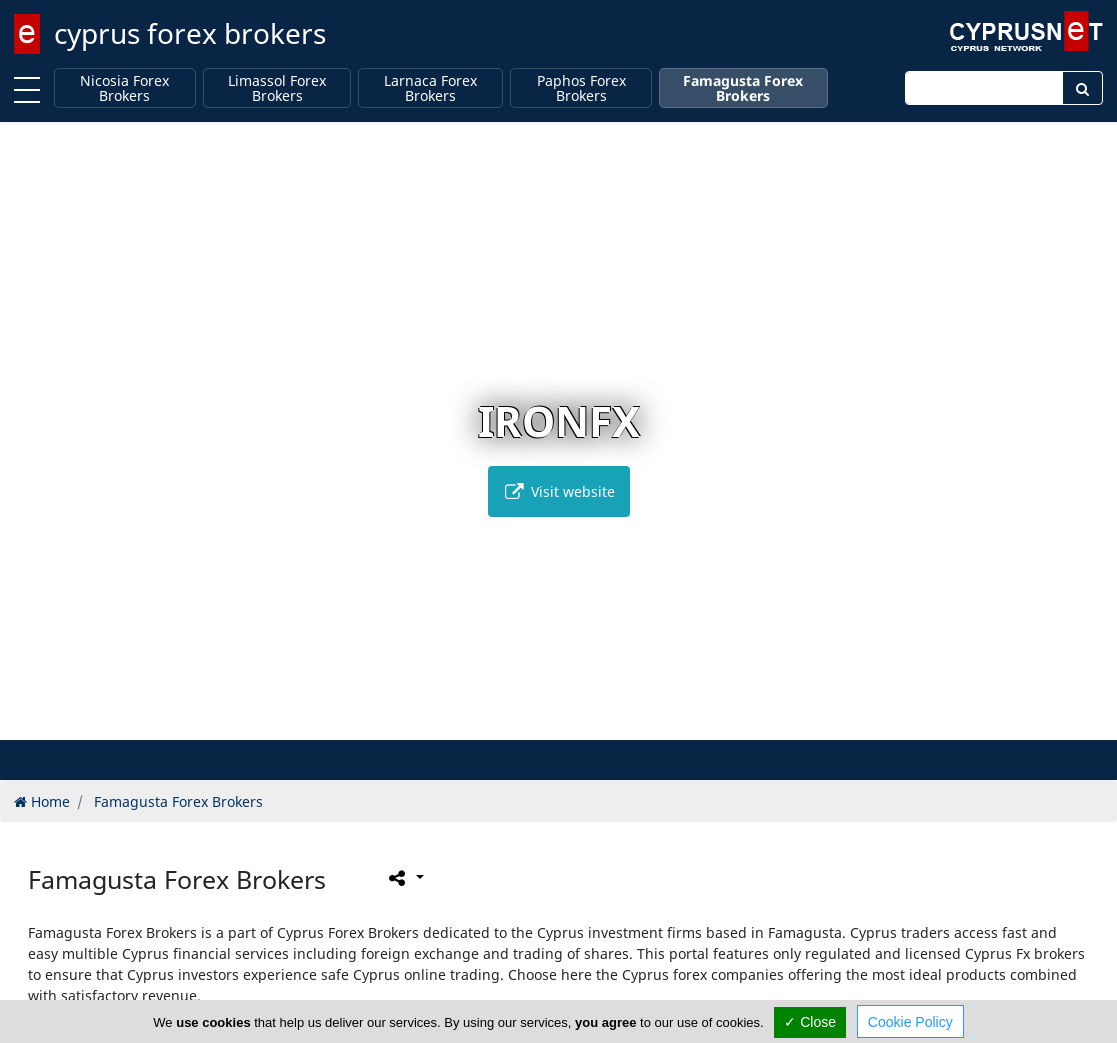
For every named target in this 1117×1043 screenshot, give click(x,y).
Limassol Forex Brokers (277, 88)
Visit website (559, 491)
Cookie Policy (910, 1022)
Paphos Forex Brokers (581, 88)
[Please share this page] (404, 878)
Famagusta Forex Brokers (743, 88)
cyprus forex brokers (190, 33)
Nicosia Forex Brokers (124, 88)
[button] (516, 721)
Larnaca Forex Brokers (430, 88)
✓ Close (810, 1022)
